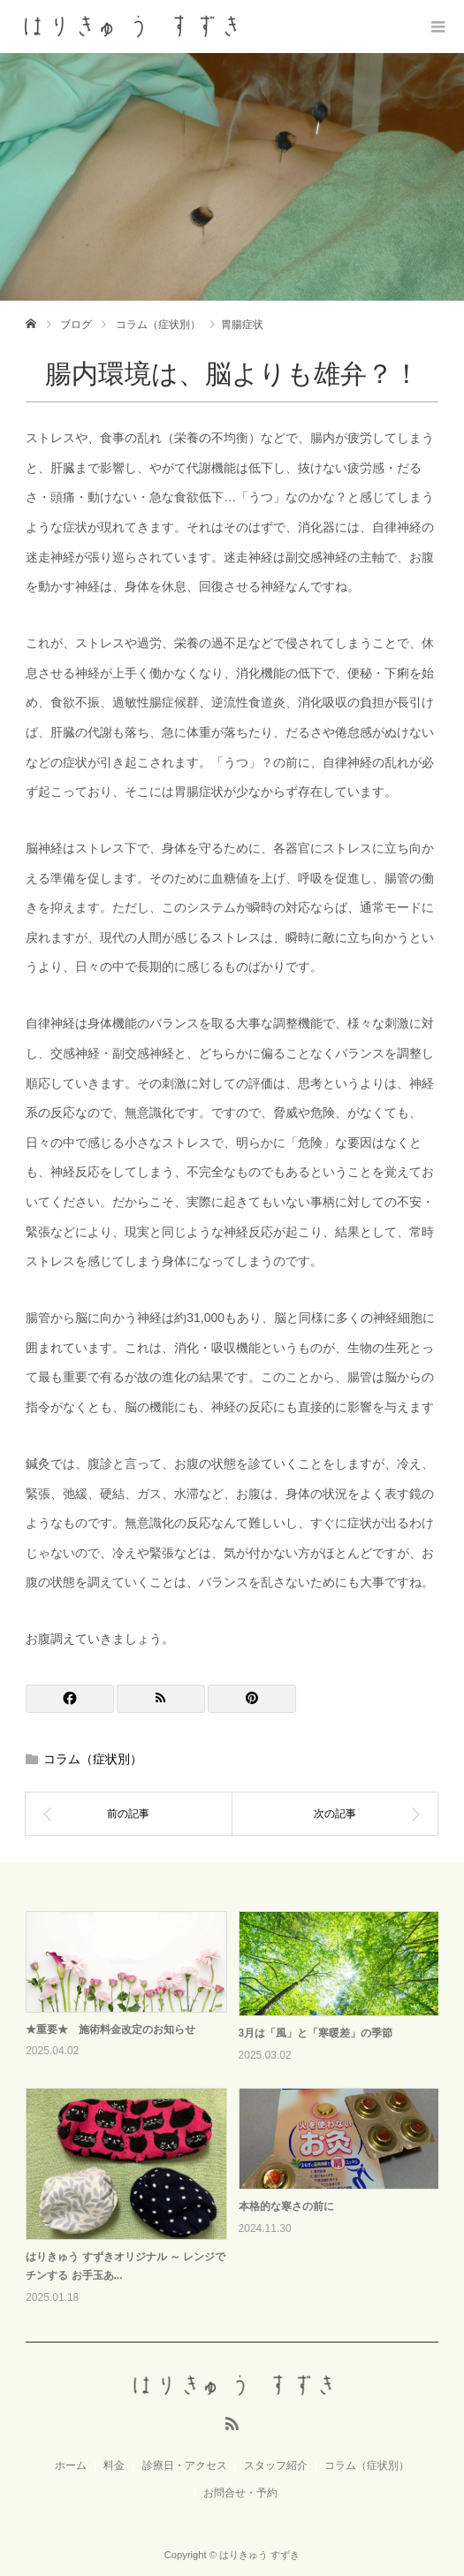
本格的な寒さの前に (286, 2206)
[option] (238, 2109)
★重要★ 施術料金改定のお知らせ (110, 2029)
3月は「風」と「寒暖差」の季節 (316, 2033)
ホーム (71, 2465)
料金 (114, 2465)
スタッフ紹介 (276, 2465)
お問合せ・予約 (240, 2493)
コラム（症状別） (92, 1759)
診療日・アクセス (184, 2465)
